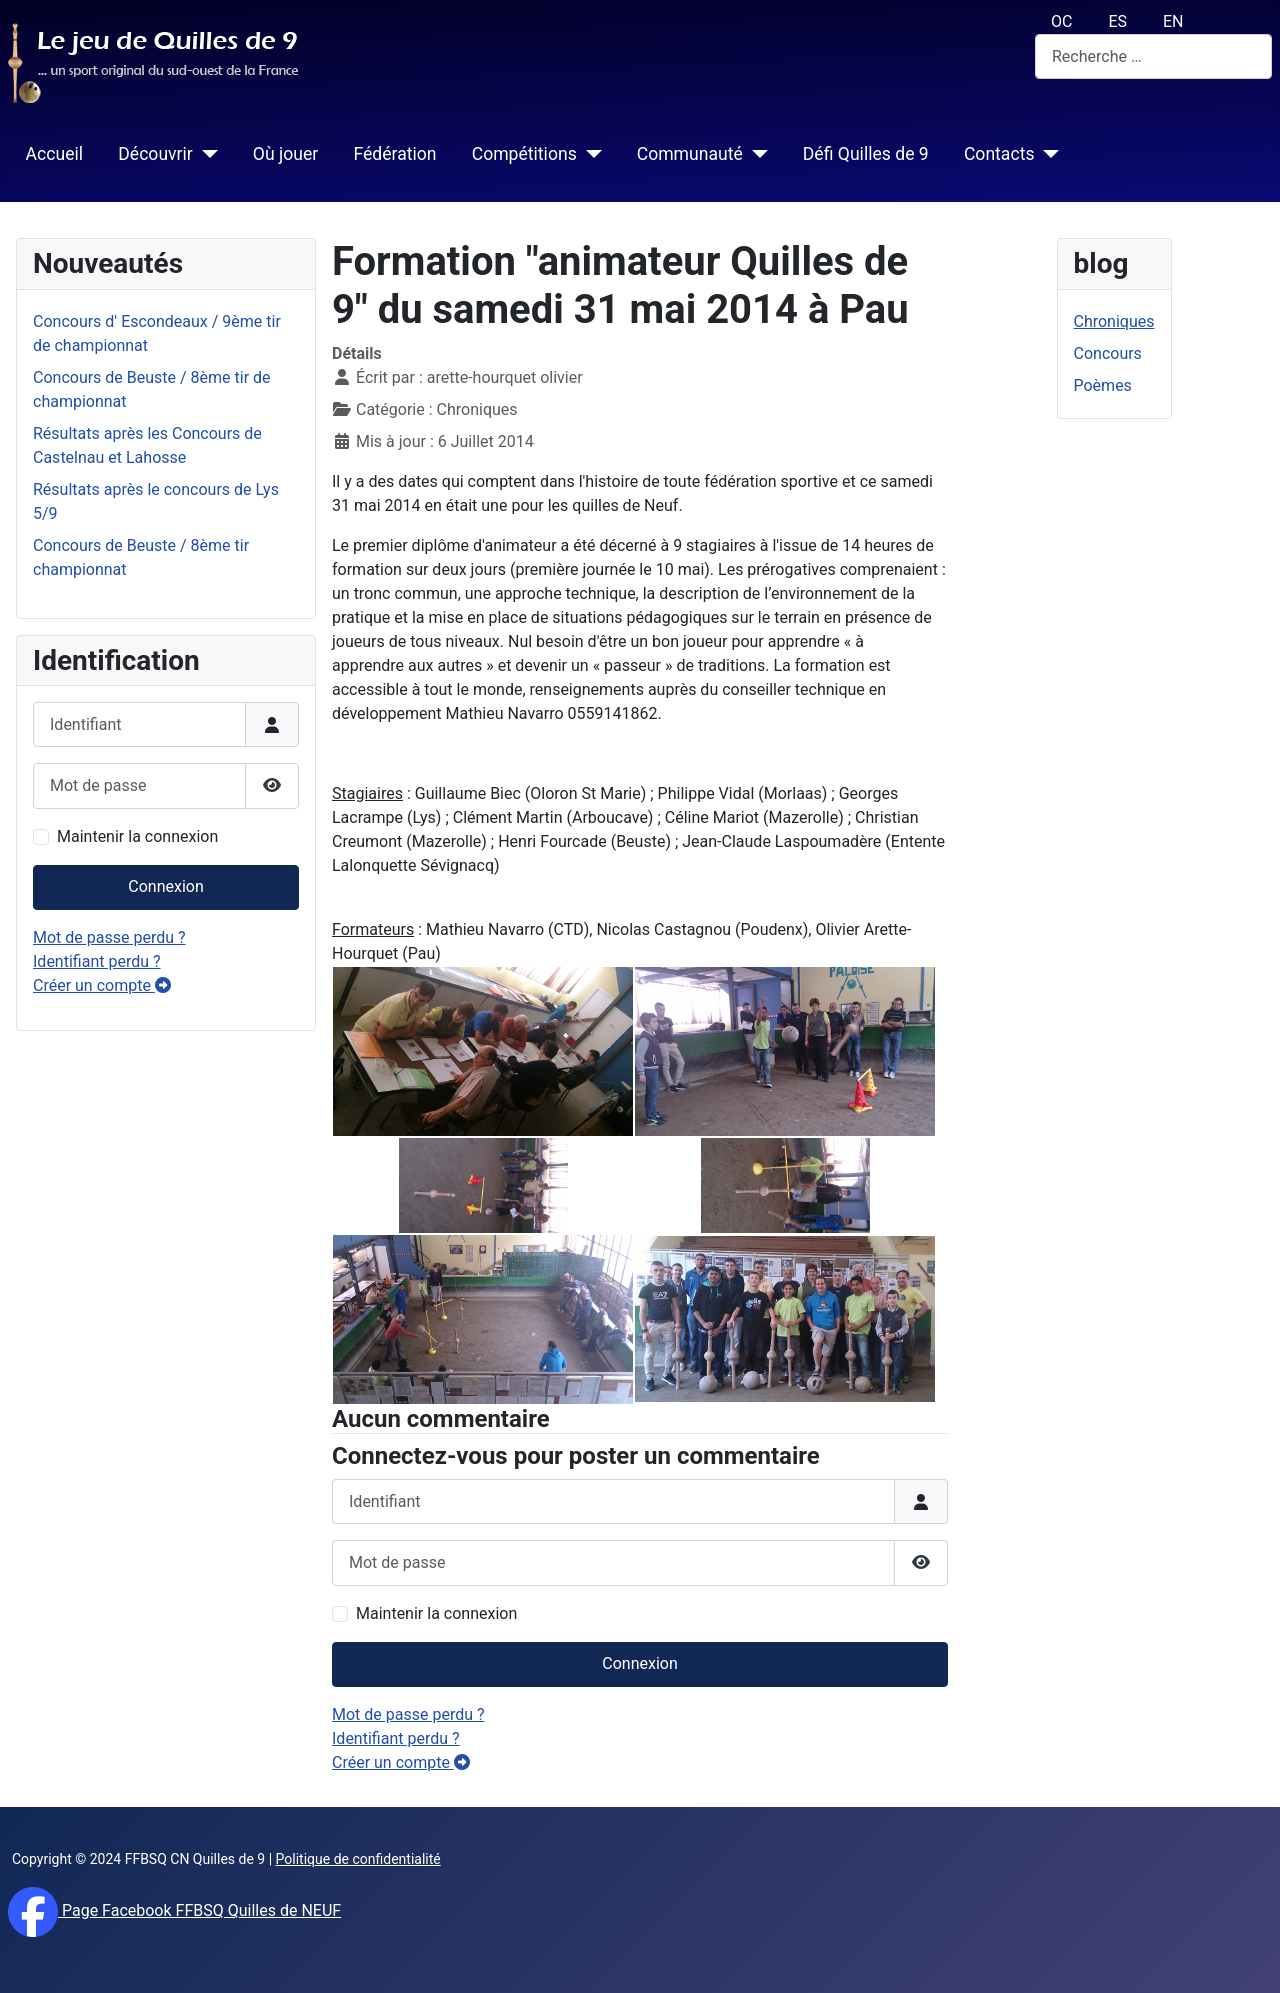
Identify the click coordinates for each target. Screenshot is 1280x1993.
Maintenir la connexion (137, 836)
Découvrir (155, 154)
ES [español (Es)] (1117, 21)
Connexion (165, 886)
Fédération (394, 154)
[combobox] (1153, 56)
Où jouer (285, 154)
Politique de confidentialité (358, 1859)
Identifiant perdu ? (97, 961)
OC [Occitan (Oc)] (1061, 21)
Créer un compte (102, 985)
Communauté (690, 154)
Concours (1108, 353)
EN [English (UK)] (1173, 21)
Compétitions (524, 154)
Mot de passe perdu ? (109, 937)
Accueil (54, 154)
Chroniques (1114, 321)
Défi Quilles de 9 (866, 154)
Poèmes (1103, 385)
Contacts (999, 154)
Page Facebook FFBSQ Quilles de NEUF (199, 1910)
